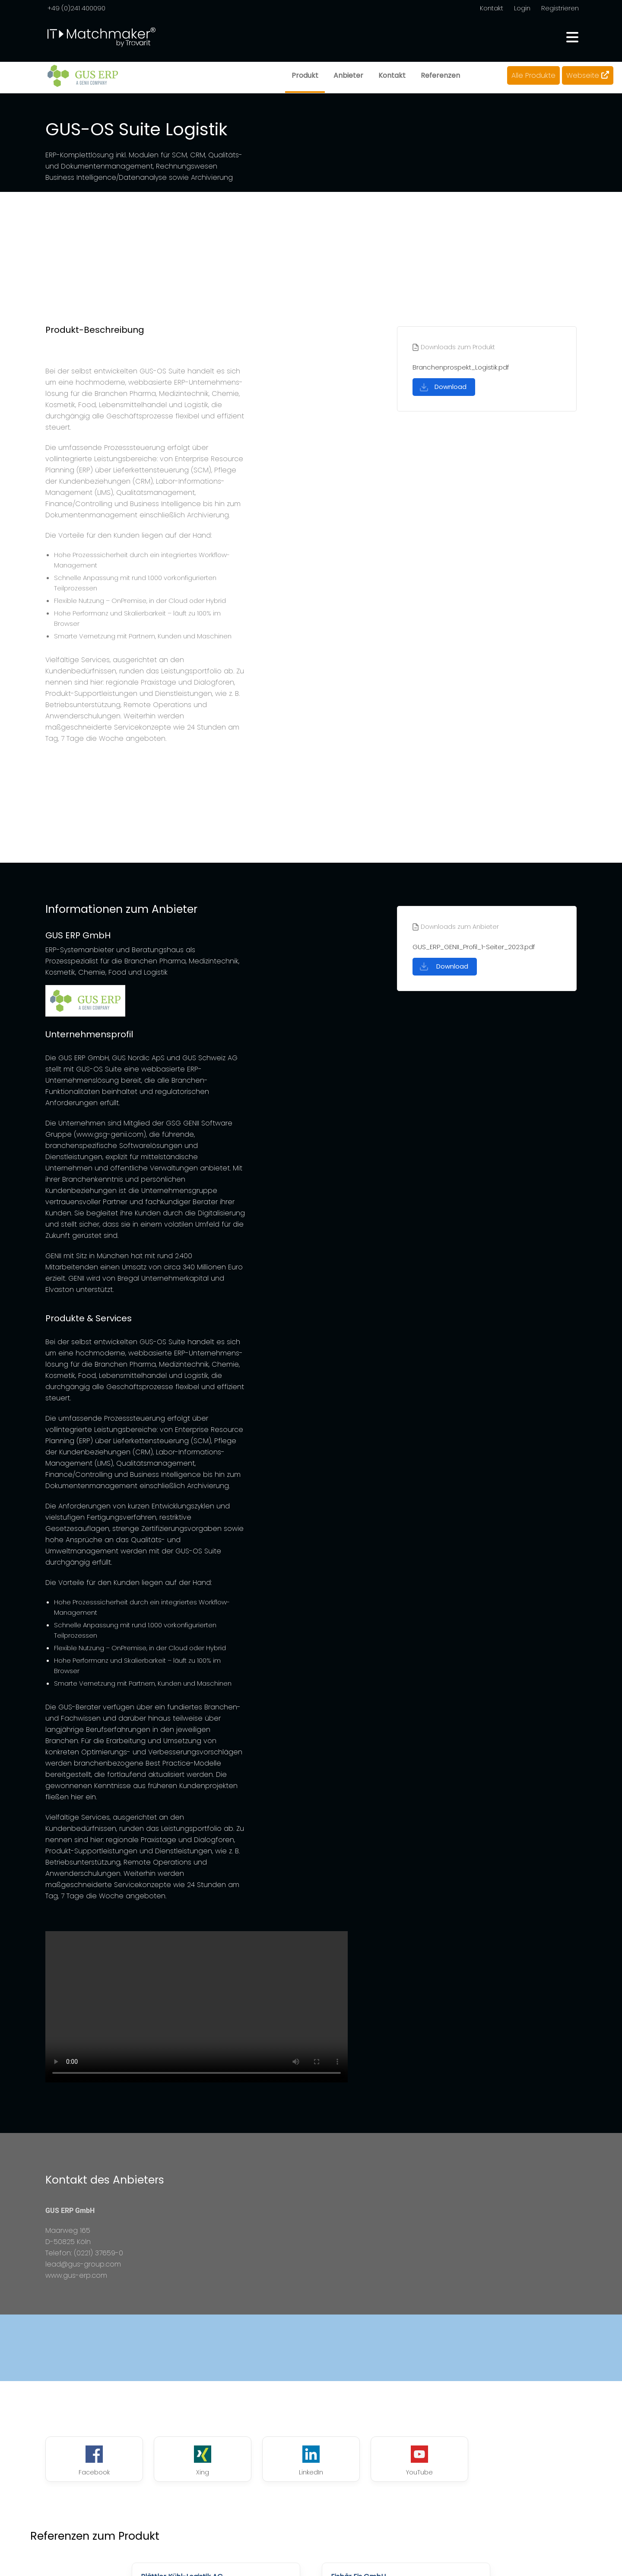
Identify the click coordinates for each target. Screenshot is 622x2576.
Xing (202, 2461)
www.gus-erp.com (76, 2275)
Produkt (305, 75)
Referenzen (440, 75)
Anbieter (348, 75)
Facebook (94, 2461)
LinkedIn (311, 2461)
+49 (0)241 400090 (76, 8)
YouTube (419, 2461)
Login (522, 8)
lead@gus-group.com (83, 2264)
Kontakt (491, 8)
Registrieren (560, 8)
